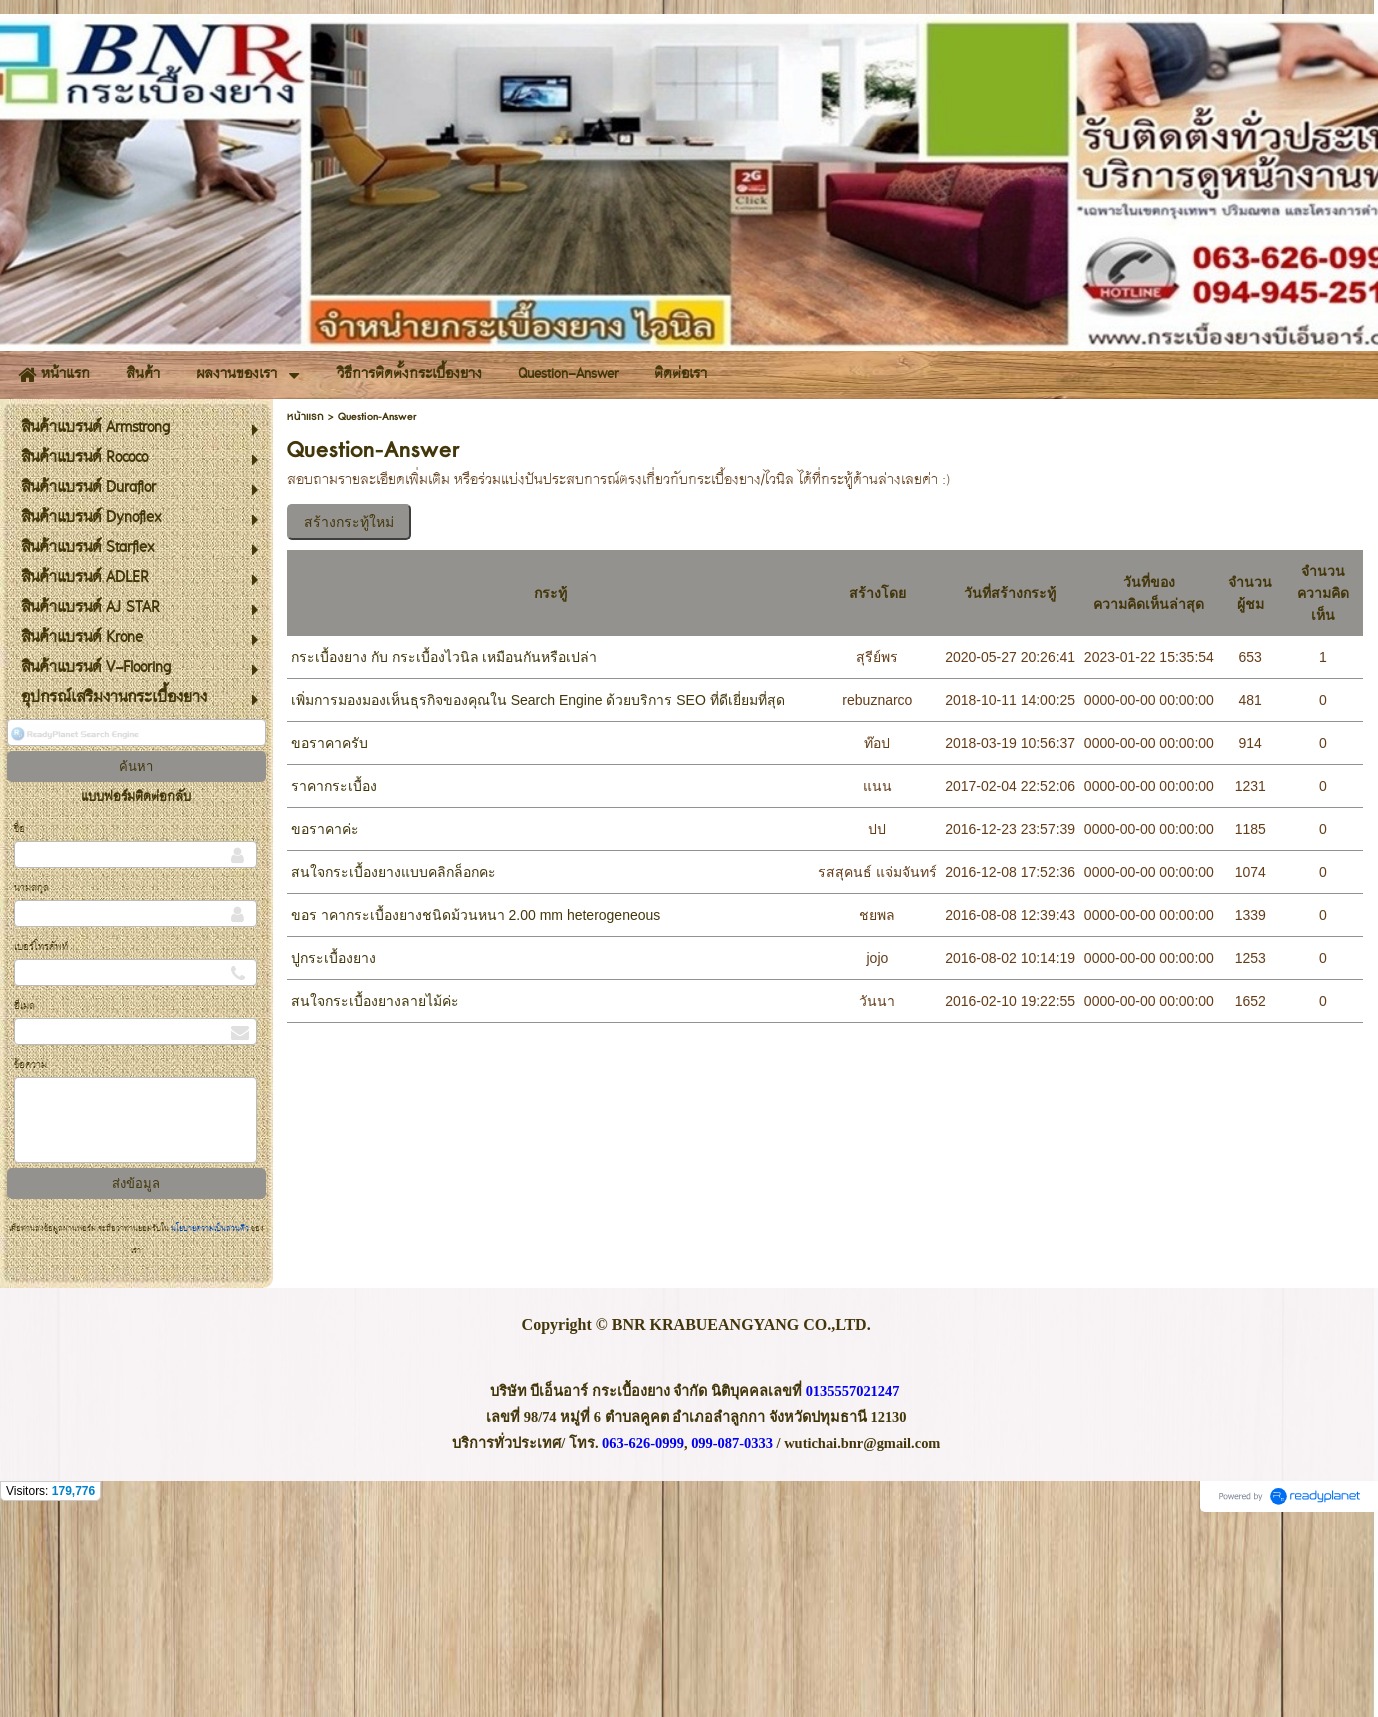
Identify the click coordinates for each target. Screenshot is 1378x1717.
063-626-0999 (643, 1638)
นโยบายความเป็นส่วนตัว (210, 1425)
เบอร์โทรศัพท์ (41, 1143)
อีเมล (24, 1202)
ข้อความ (30, 1261)
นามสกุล (31, 1084)
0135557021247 (853, 1586)
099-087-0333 (732, 1638)
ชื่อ (19, 1025)
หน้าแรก (305, 612)
